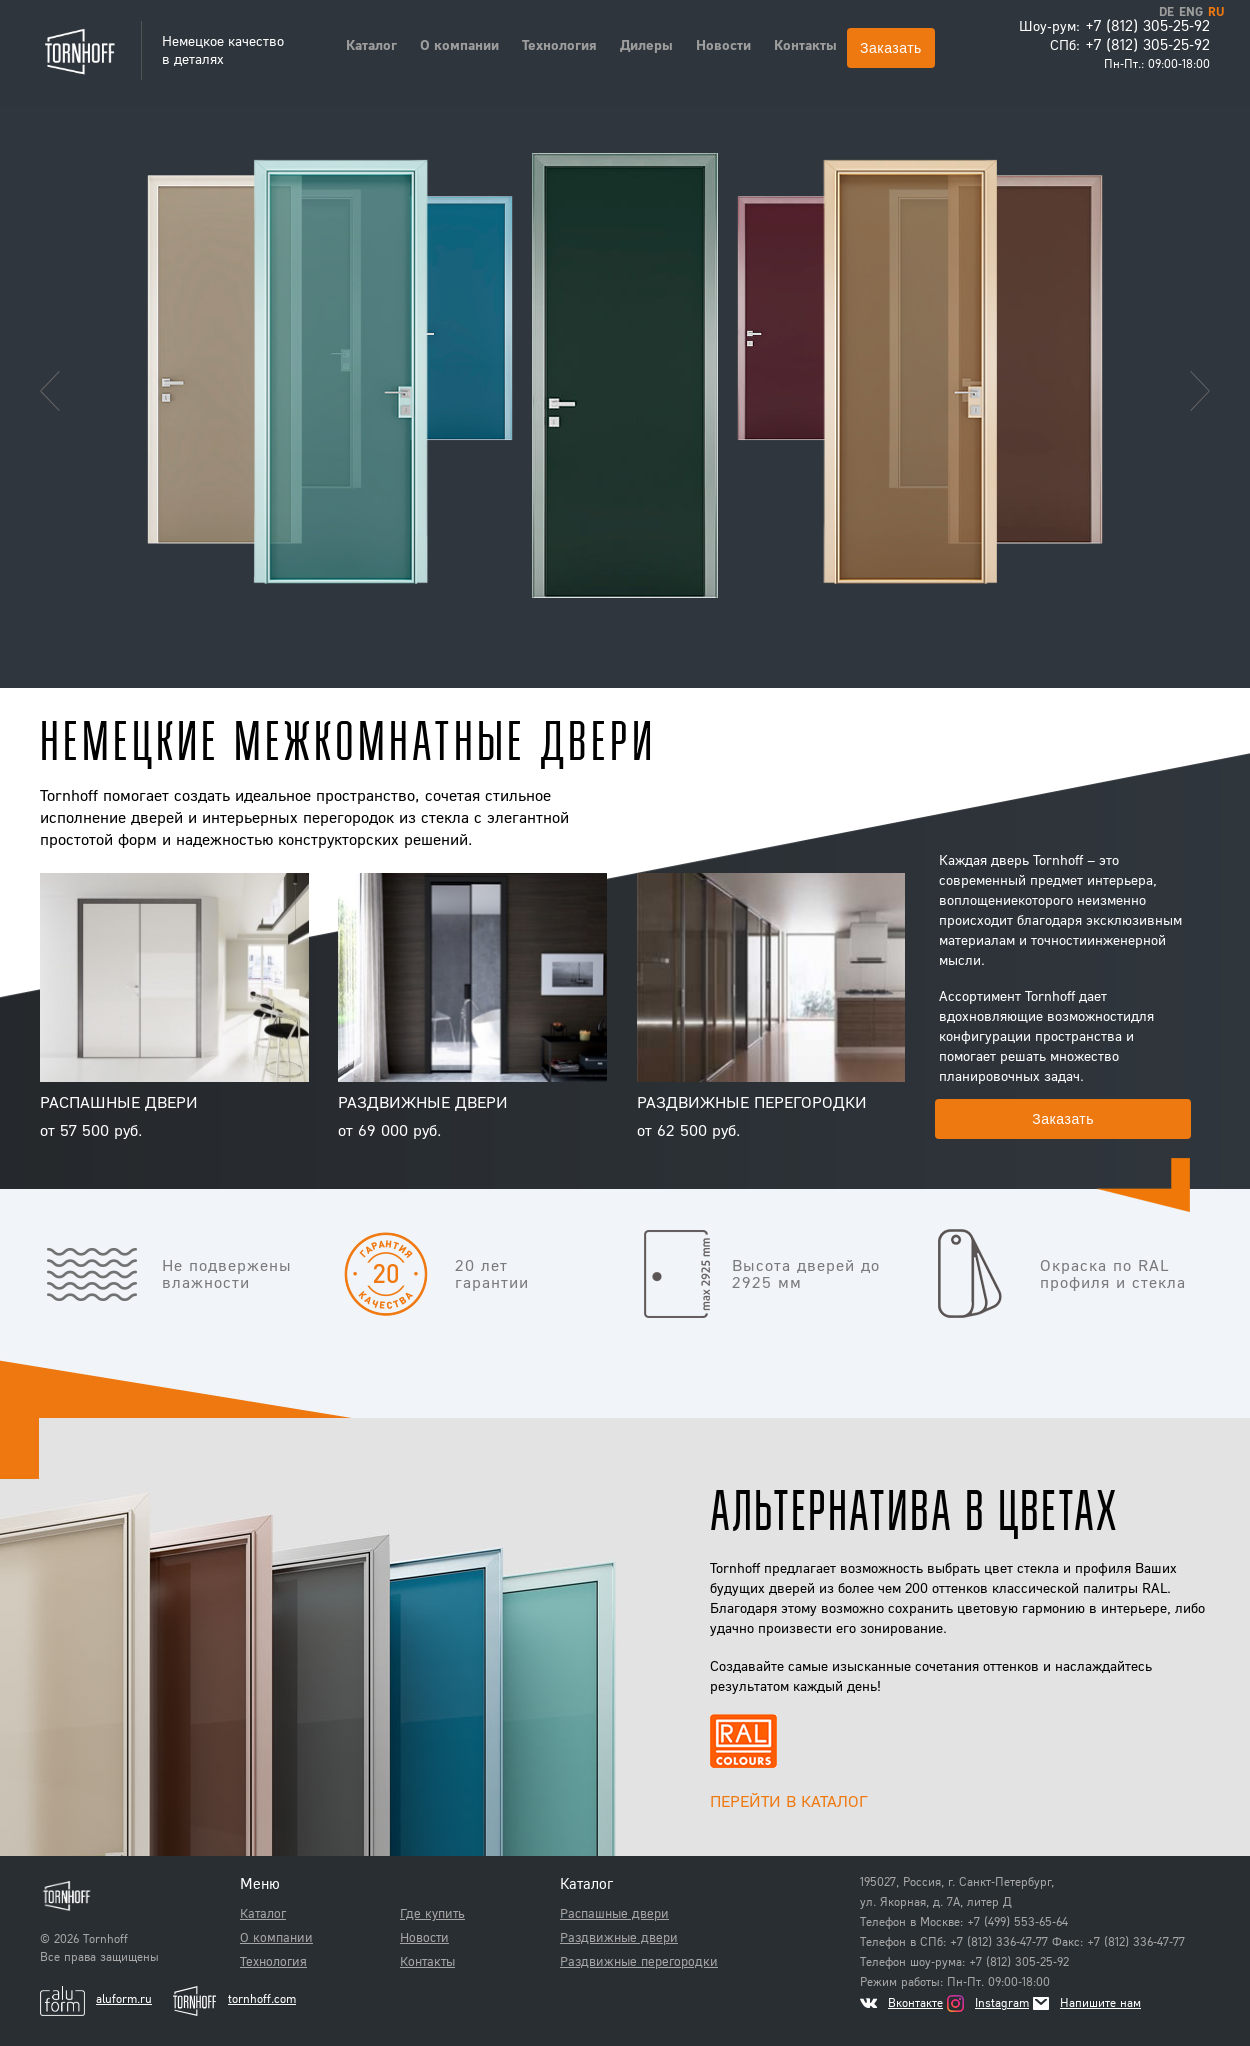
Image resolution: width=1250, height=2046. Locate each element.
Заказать (891, 48)
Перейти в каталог (789, 1800)
